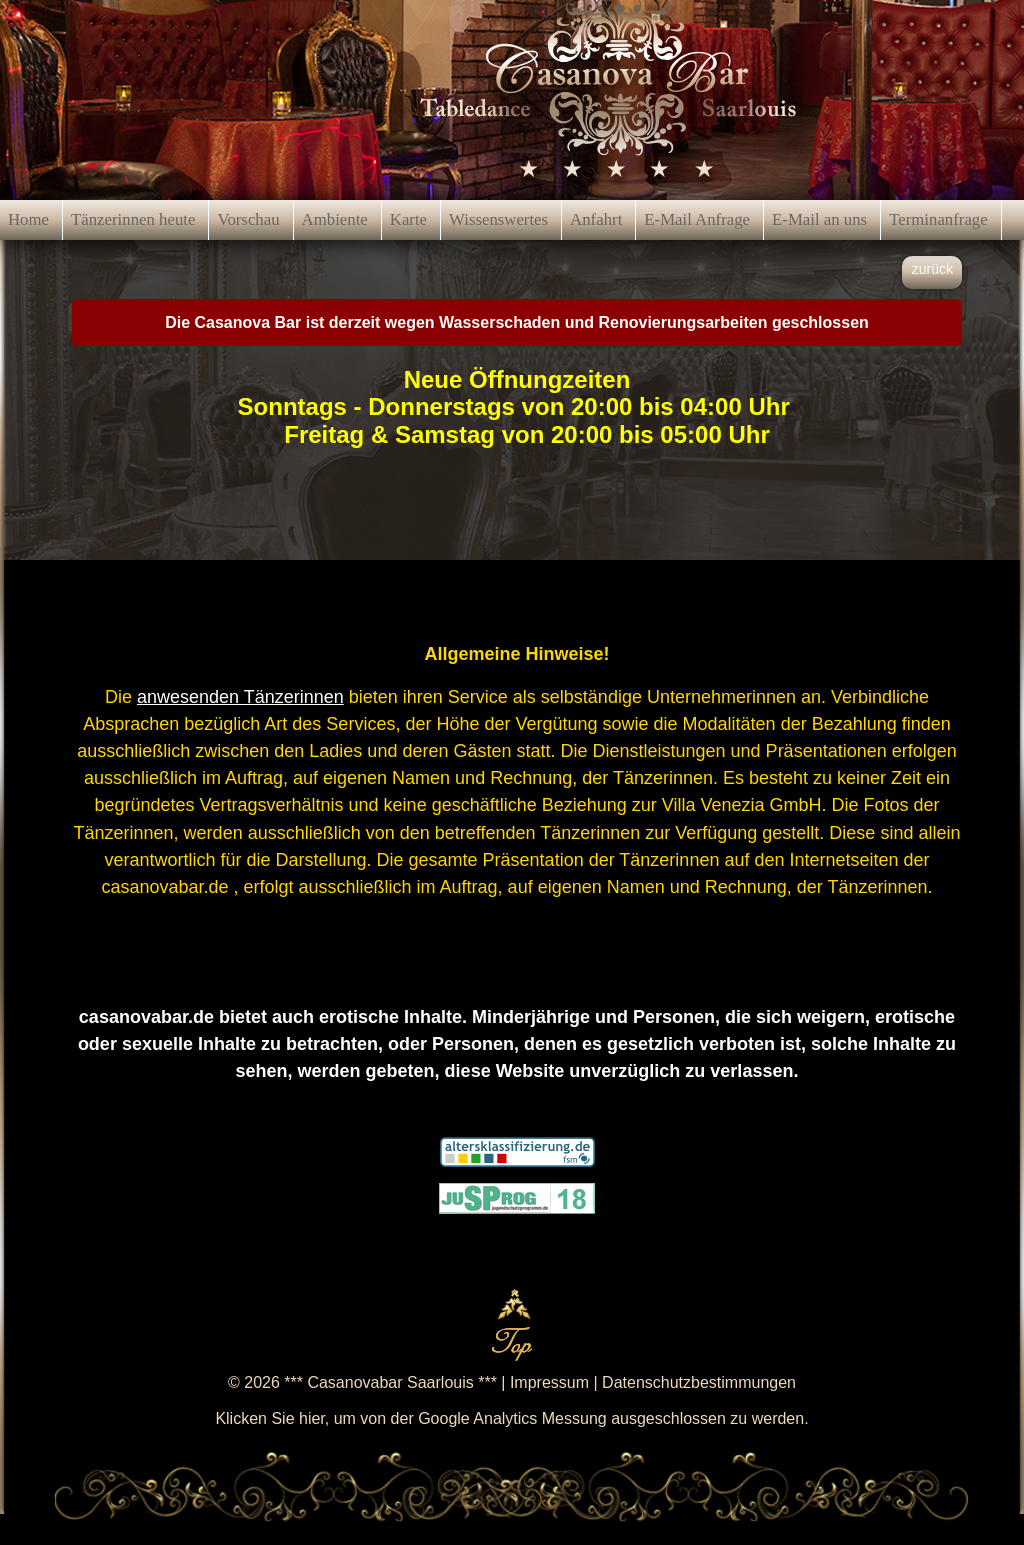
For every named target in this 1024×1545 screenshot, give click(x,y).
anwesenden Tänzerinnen (240, 697)
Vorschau (248, 219)
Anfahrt (596, 219)
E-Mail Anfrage (697, 219)
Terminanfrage (938, 219)
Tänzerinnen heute (133, 219)
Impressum (549, 1382)
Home (28, 219)
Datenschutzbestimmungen (699, 1382)
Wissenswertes (498, 219)
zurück (932, 269)
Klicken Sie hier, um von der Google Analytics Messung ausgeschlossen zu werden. (511, 1418)
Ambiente (335, 219)
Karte (408, 219)
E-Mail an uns (819, 219)
